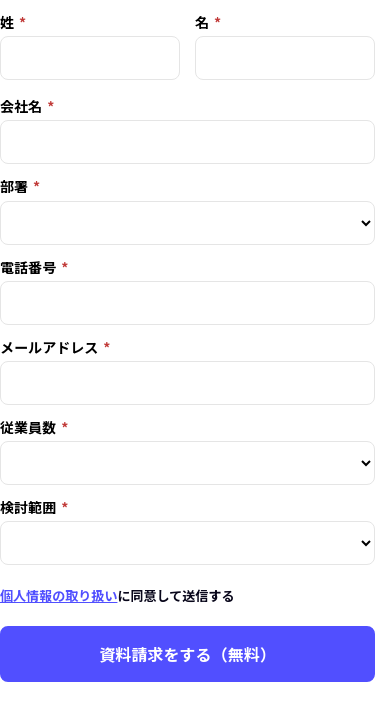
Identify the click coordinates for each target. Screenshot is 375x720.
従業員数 (28, 427)
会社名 (21, 106)
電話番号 (28, 267)
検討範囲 (28, 507)
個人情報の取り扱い (58, 595)
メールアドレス (49, 347)
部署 (14, 186)
